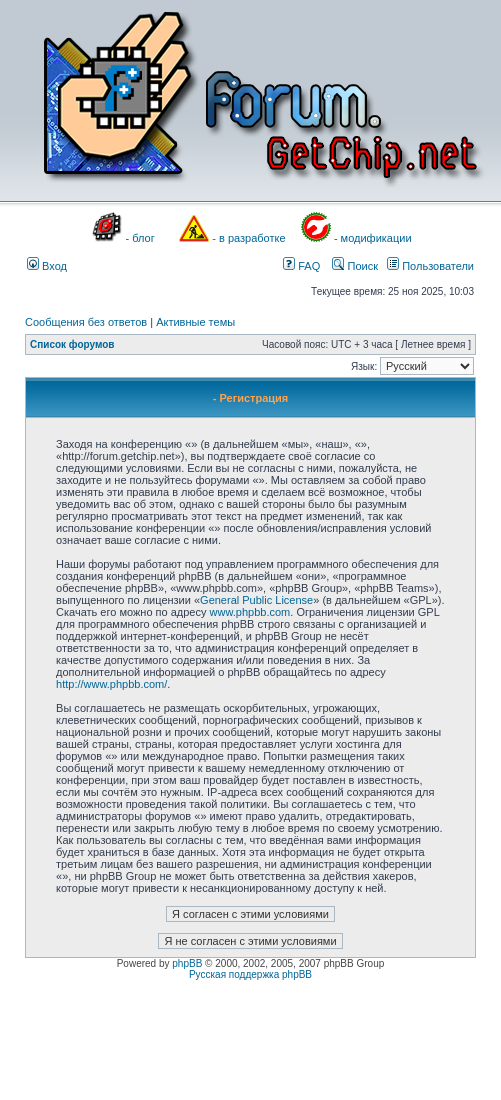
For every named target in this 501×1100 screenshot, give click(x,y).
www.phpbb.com (250, 612)
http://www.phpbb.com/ (111, 684)
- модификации (373, 238)
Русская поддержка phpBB (250, 974)
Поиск (355, 266)
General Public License (256, 600)
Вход (47, 266)
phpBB (187, 963)
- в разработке (248, 238)
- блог (140, 238)
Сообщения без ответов (86, 322)
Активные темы (195, 322)
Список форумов (72, 344)
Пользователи (430, 266)
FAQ (301, 266)
